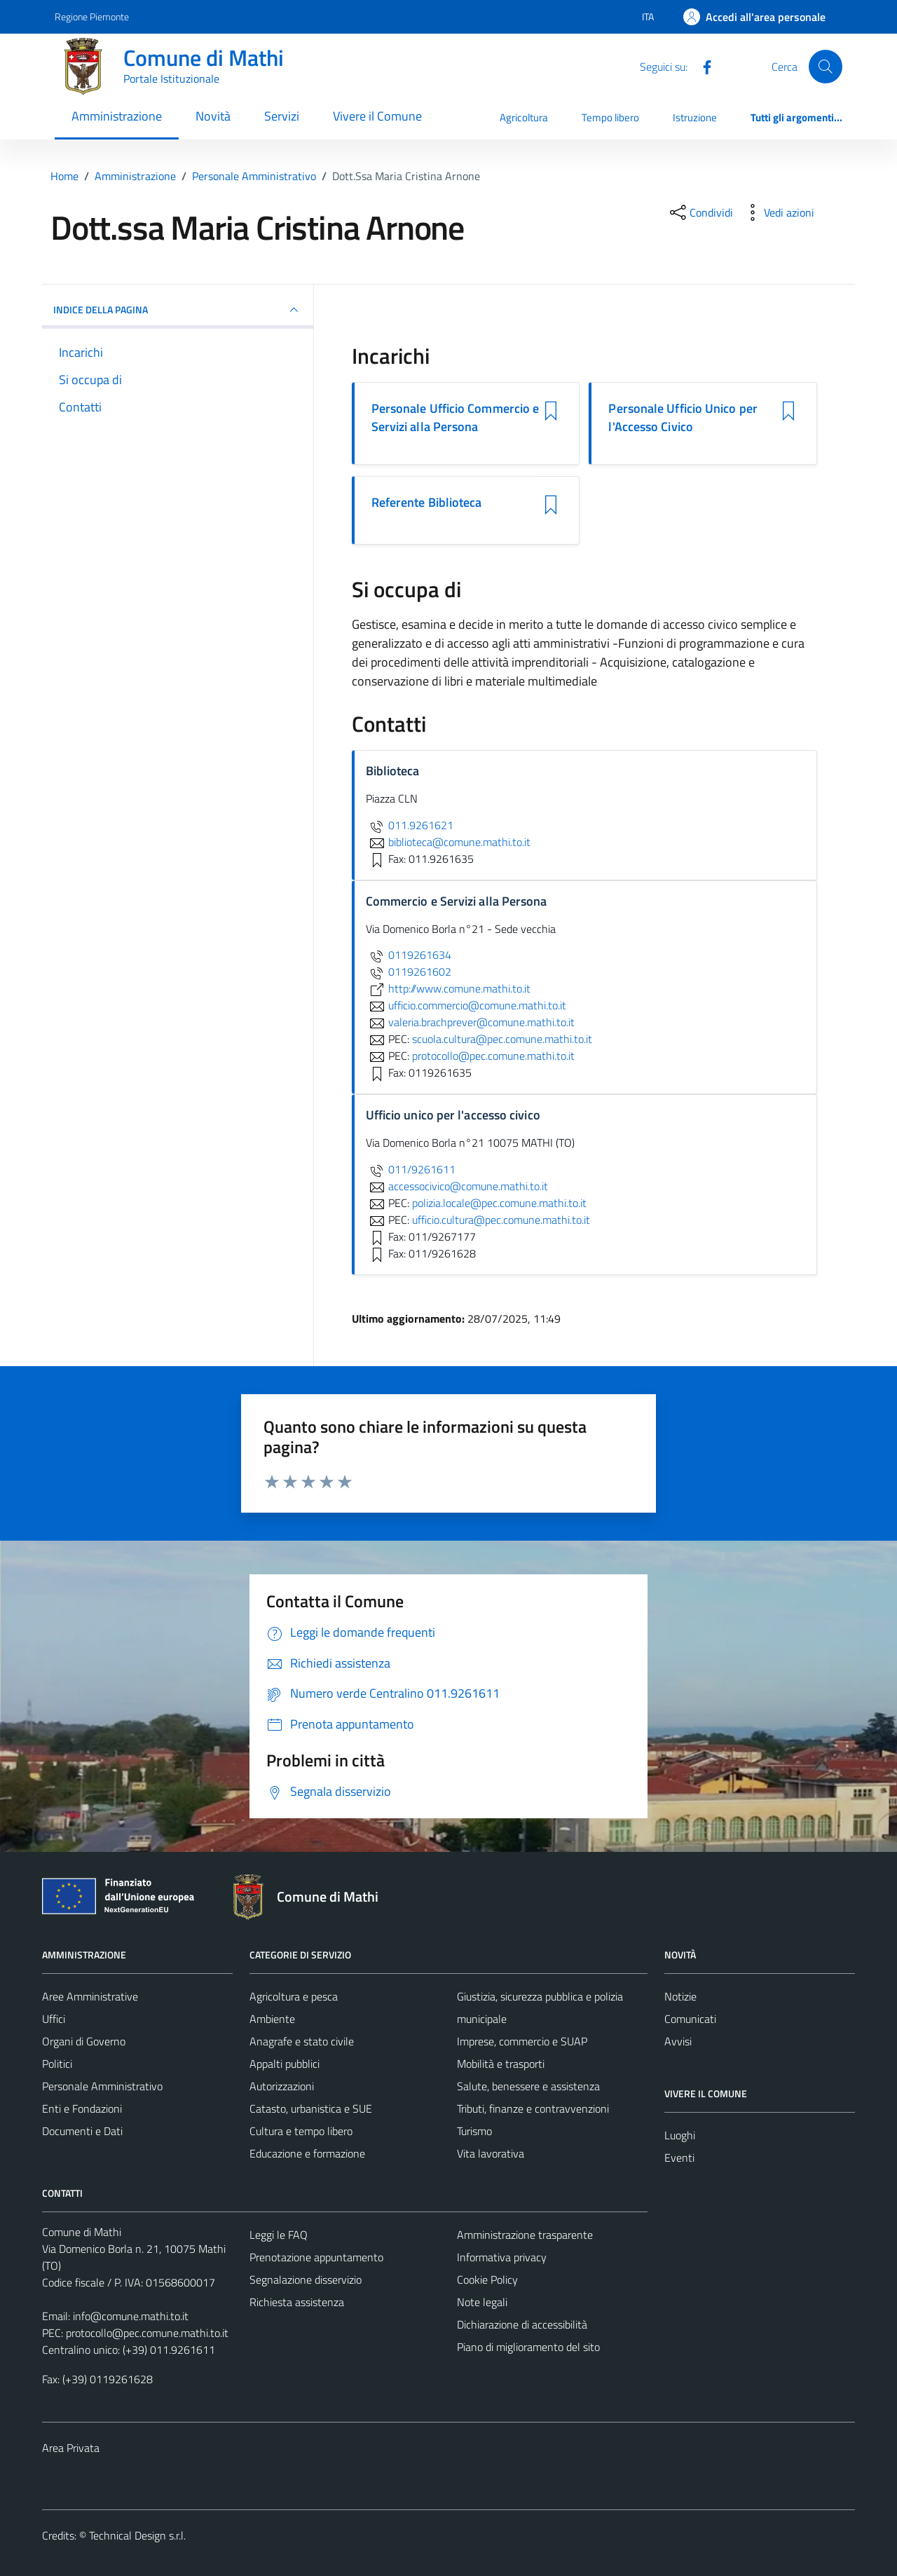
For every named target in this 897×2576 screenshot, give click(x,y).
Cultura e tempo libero (300, 2130)
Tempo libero (610, 117)
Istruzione (695, 117)
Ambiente (272, 2018)
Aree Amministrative (90, 1996)
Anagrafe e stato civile (301, 2041)
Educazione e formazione (307, 2153)
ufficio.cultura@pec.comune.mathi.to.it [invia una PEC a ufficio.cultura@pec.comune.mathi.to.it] (501, 1219)
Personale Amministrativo (102, 2086)
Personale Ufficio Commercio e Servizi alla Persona (455, 418)
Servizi (281, 116)
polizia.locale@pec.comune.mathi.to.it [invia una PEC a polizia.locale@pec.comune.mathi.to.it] (499, 1202)
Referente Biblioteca (426, 502)
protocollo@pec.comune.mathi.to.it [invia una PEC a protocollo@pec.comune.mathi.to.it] (493, 1055)
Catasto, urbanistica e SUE (310, 2108)
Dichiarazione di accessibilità (522, 2324)
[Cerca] (825, 66)
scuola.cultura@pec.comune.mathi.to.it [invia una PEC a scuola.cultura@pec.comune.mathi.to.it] (502, 1038)
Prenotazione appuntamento (316, 2257)
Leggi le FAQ (278, 2234)
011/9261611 (411, 1169)
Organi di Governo (83, 2041)
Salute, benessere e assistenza (528, 2086)
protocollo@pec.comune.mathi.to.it (147, 2332)
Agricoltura (524, 117)
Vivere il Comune (377, 116)
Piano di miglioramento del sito (528, 2346)
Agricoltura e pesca (293, 1996)
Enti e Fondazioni (82, 2108)
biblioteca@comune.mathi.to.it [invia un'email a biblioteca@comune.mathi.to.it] (448, 841)
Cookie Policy (487, 2279)
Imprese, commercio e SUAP (522, 2041)
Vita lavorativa (490, 2153)
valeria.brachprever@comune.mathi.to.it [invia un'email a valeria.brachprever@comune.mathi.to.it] (470, 1022)
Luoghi (679, 2135)
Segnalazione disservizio (305, 2279)
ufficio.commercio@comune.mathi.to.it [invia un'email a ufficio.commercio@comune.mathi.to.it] (466, 1005)
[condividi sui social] (700, 212)
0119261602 (408, 971)
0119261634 (408, 954)
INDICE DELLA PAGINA (177, 309)
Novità (213, 116)
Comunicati (690, 2018)
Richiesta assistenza (296, 2302)
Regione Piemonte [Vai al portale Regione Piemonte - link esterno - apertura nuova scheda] (92, 16)
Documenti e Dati (82, 2130)
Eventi (679, 2157)
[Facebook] (701, 65)
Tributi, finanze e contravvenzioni (533, 2108)
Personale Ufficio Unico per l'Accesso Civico (682, 418)
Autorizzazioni (281, 2086)
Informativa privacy (502, 2257)
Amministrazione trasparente (525, 2234)
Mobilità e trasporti (501, 2063)
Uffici (53, 2018)
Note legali (482, 2302)
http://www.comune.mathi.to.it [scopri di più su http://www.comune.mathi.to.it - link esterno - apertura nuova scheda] (448, 988)
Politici (57, 2063)
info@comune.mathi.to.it (131, 2316)
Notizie (680, 1996)
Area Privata (71, 2447)
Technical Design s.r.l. (137, 2535)
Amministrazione (116, 116)
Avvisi (678, 2041)
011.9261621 (409, 825)
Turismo (474, 2130)
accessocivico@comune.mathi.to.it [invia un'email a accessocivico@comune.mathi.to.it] (457, 1186)
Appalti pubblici (284, 2063)
